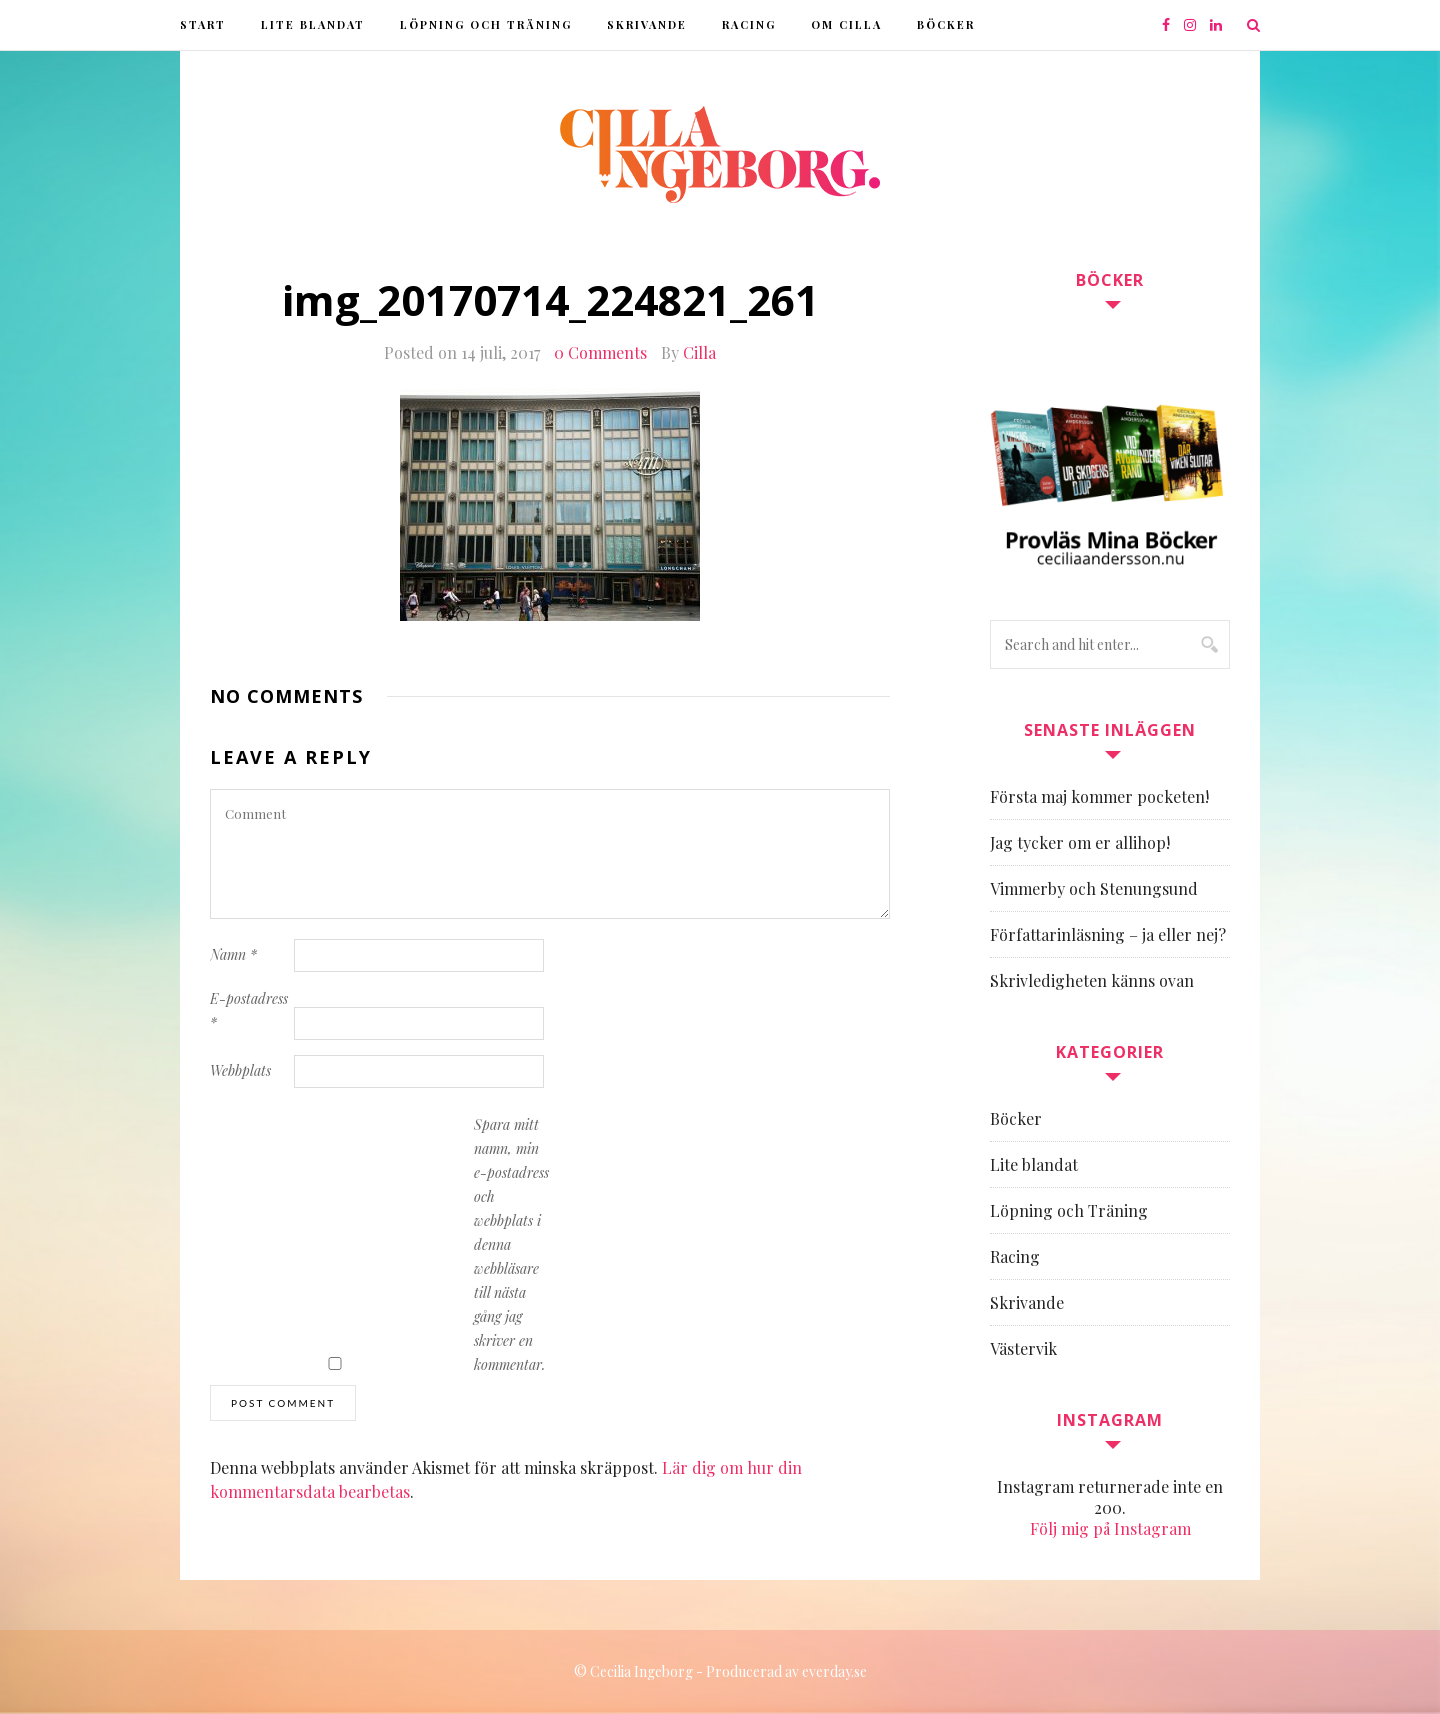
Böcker (946, 24)
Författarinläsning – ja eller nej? (1108, 934)
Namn (233, 954)
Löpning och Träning (486, 24)
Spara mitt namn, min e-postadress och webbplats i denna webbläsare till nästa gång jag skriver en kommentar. (511, 1244)
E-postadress (249, 1010)
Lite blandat (313, 24)
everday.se (834, 1671)
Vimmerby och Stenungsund (1094, 888)
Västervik (1023, 1348)
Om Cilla (846, 24)
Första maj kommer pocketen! (1099, 796)
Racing (749, 24)
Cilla (699, 352)
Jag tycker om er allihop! (1080, 842)
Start (203, 24)
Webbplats (240, 1070)
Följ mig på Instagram (1110, 1528)
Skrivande (647, 24)
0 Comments (600, 352)
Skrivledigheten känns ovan (1092, 980)
